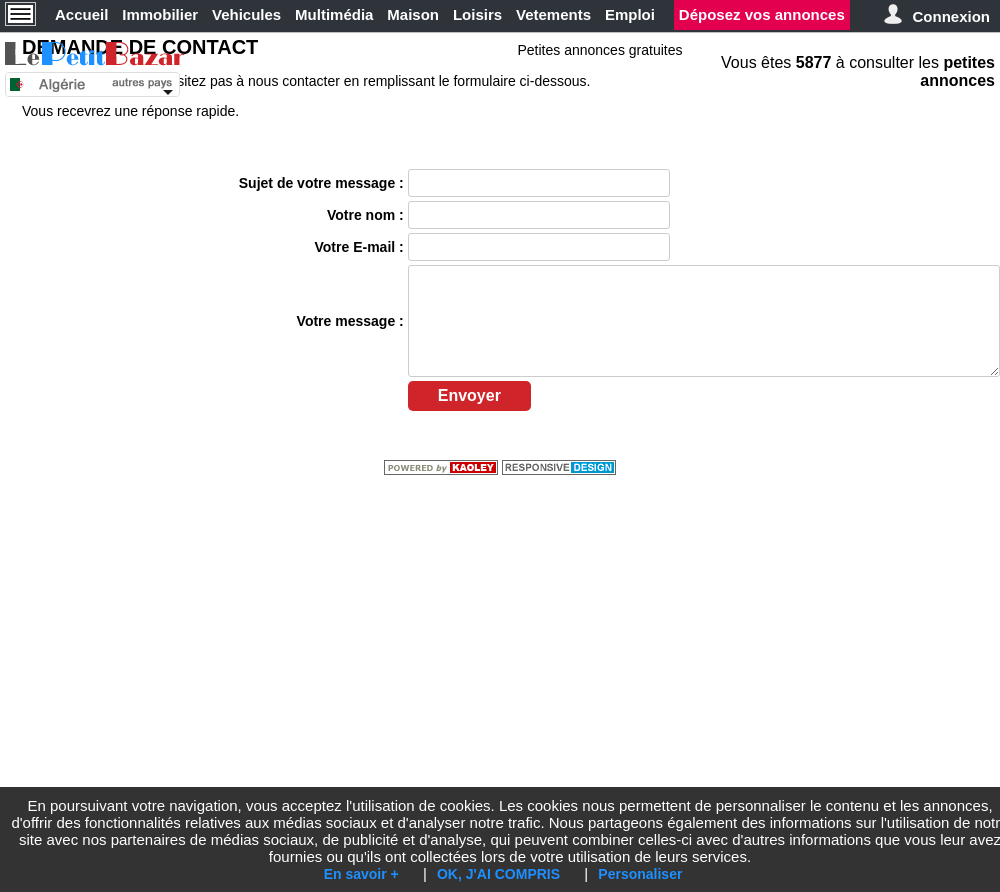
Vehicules (246, 14)
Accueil (81, 14)
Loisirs (477, 14)
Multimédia (334, 14)
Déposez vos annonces (762, 14)
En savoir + (361, 874)
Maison (413, 14)
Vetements (553, 14)
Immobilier (160, 14)
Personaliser (640, 874)
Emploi (630, 14)
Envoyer (469, 395)
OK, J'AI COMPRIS (498, 874)
